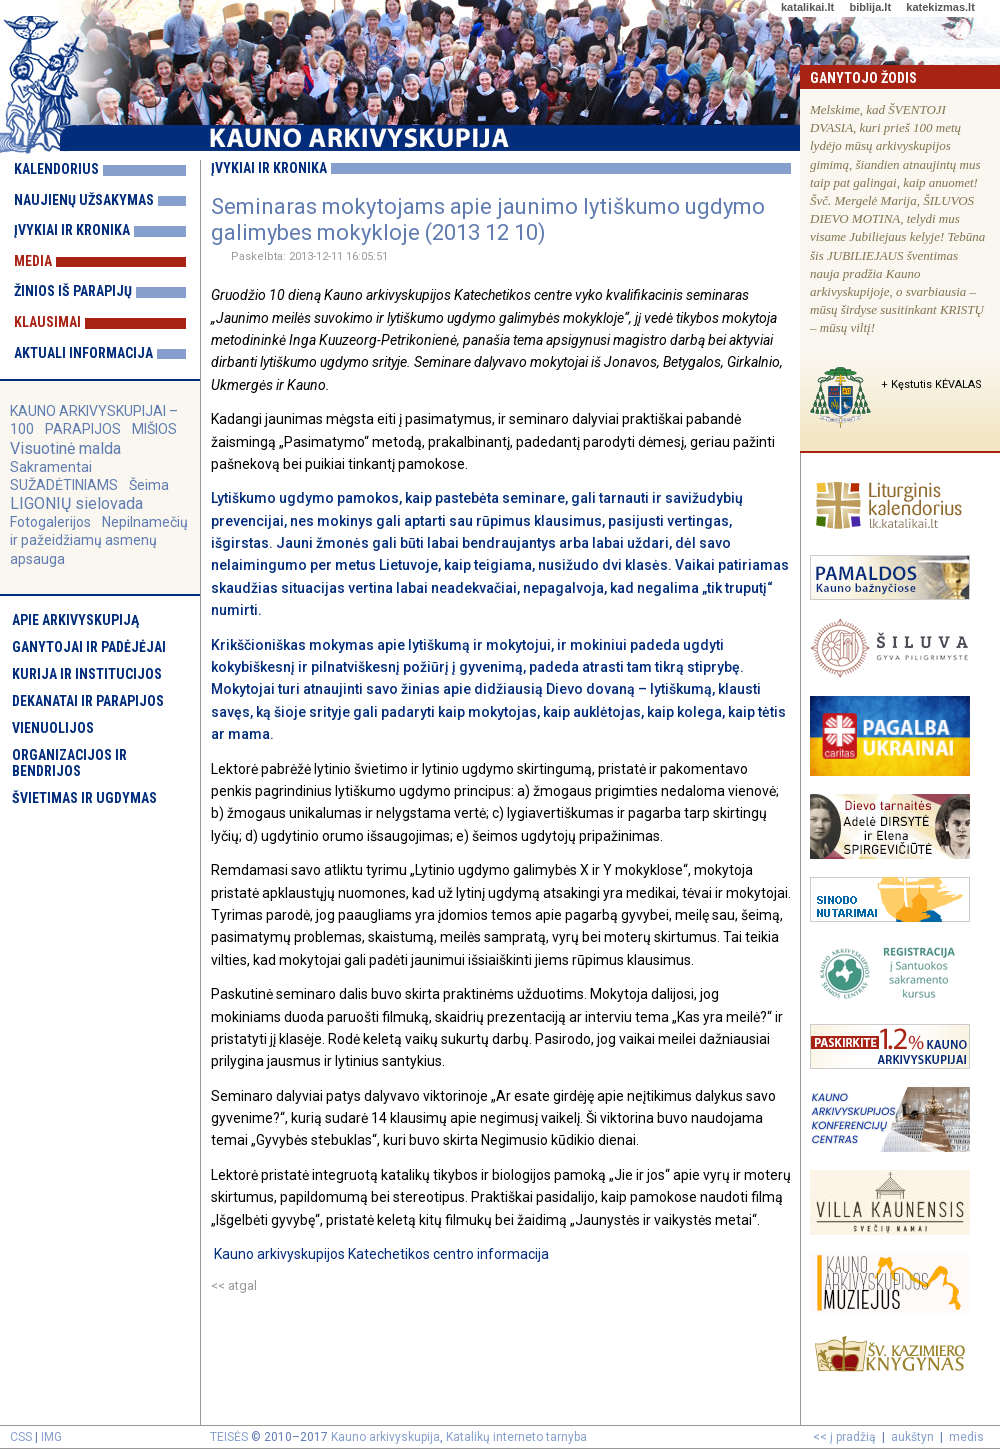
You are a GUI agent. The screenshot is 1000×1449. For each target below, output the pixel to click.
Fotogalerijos (50, 522)
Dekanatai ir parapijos (88, 701)
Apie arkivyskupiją (75, 620)
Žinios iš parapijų (73, 291)
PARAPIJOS (83, 429)
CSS (21, 1437)
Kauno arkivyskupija (385, 1437)
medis (966, 1437)
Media (33, 261)
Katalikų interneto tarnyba (516, 1437)
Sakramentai (51, 467)
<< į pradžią (844, 1437)
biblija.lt (870, 7)
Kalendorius (56, 169)
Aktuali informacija (83, 353)
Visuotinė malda (65, 448)
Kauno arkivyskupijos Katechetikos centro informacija (381, 1254)
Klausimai (47, 322)
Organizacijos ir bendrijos (69, 763)
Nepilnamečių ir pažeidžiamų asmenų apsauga (99, 540)
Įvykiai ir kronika (72, 230)
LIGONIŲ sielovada (76, 503)
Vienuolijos (53, 728)
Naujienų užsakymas (84, 200)
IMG (51, 1437)
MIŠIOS (154, 429)
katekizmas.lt (940, 7)
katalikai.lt (807, 7)
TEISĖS (229, 1437)
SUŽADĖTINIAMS (64, 485)
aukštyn (912, 1437)
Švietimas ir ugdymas (84, 798)
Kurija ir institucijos (87, 674)
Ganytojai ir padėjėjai (89, 647)
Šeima (149, 485)
